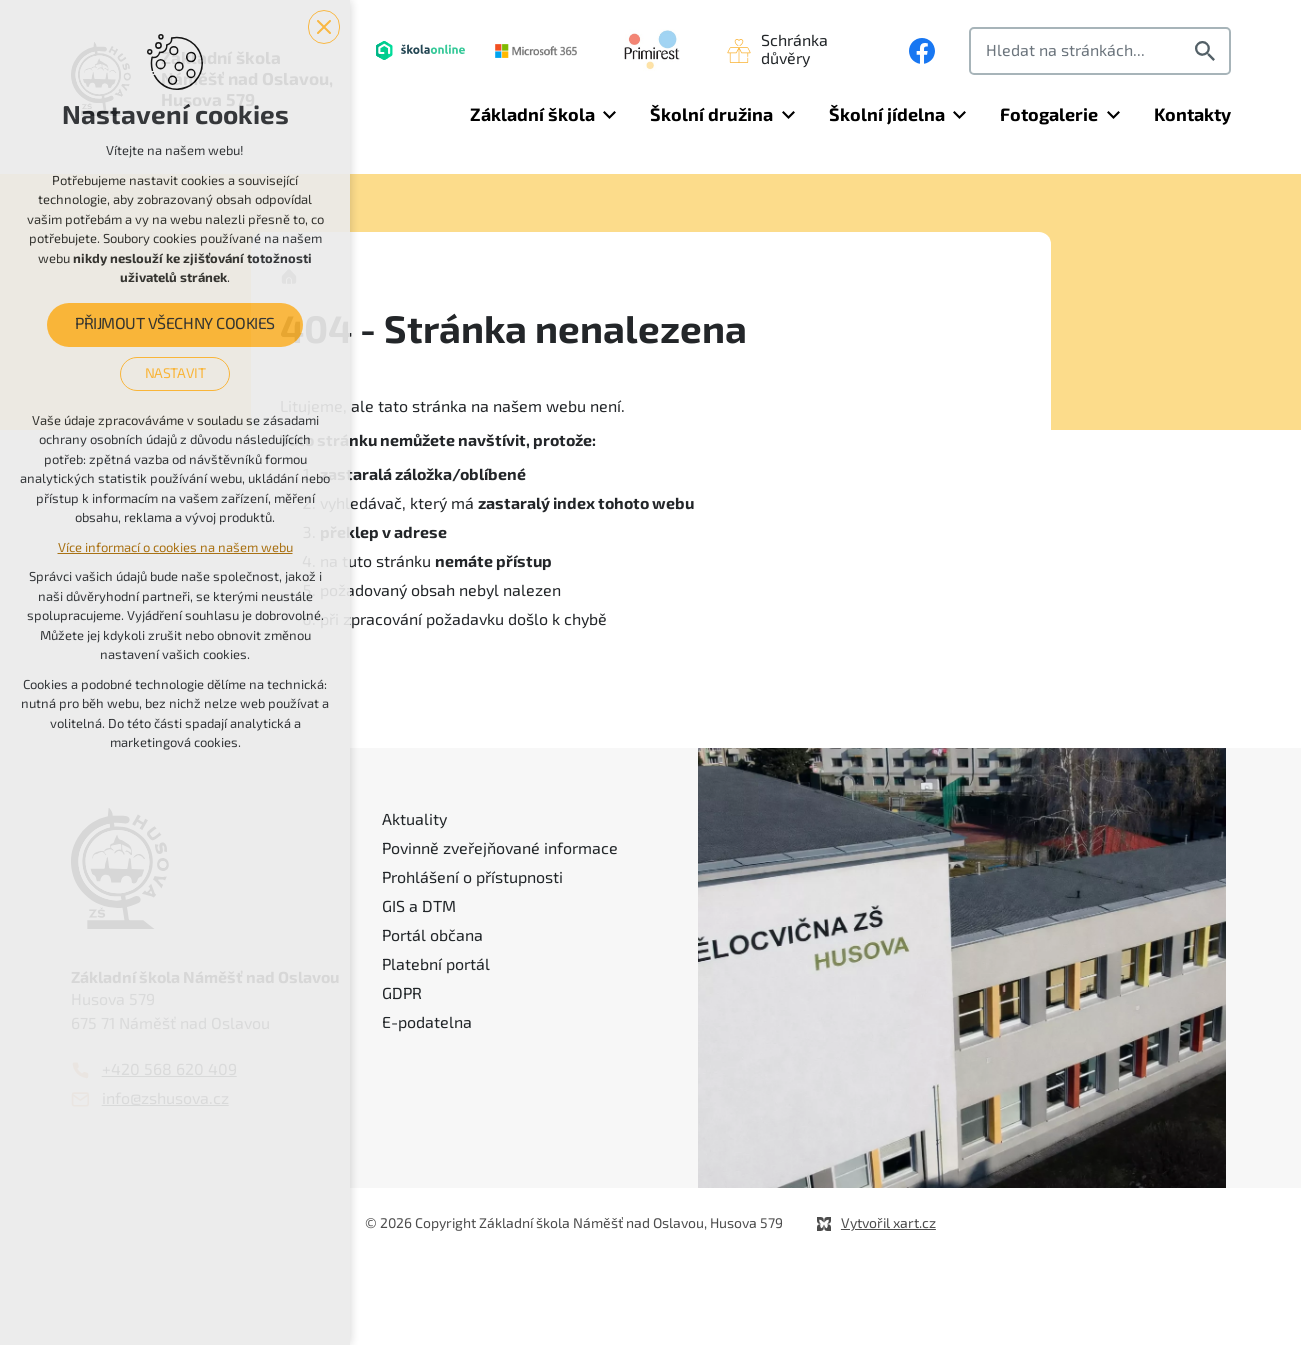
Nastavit (175, 373)
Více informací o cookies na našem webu (175, 547)
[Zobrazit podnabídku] (610, 115)
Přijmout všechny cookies (174, 325)
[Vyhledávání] (1208, 51)
